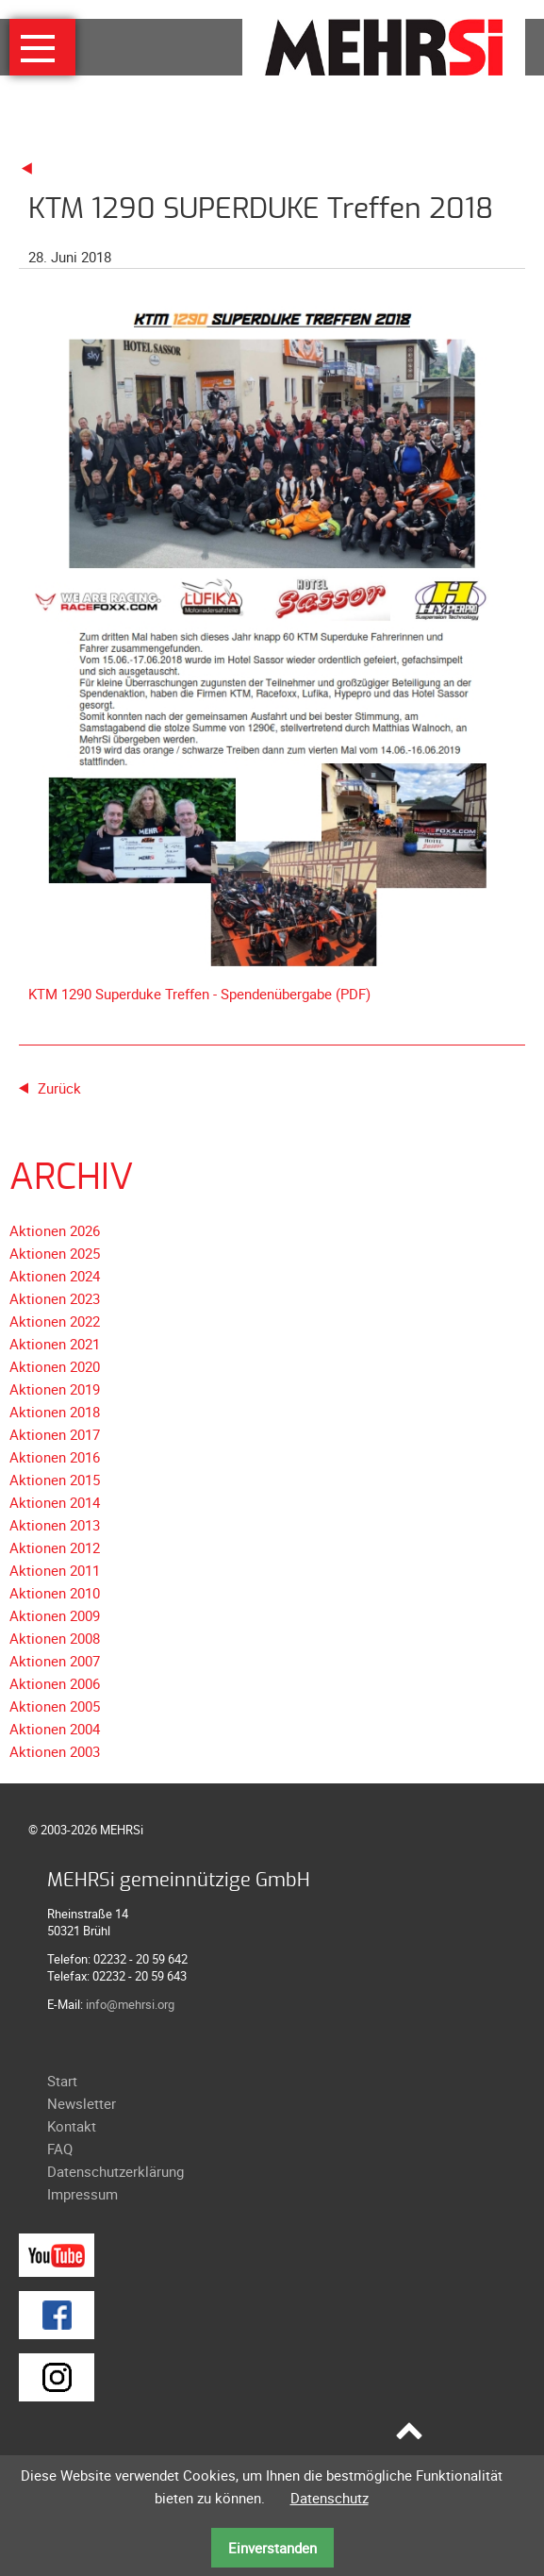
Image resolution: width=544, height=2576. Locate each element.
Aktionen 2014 (54, 1502)
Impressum (82, 2193)
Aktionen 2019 (54, 1389)
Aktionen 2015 (54, 1479)
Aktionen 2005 (54, 1706)
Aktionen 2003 (54, 1751)
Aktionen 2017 (54, 1434)
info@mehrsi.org (130, 2004)
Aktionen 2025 (54, 1253)
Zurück (59, 1088)
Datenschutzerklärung (115, 2171)
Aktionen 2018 (54, 1411)
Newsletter (81, 2103)
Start (62, 2080)
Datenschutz (329, 2497)
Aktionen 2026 (54, 1230)
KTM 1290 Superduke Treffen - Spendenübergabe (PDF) (199, 993)
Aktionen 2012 (54, 1547)
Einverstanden (272, 2547)
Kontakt (71, 2125)
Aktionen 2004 (54, 1728)
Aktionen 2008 (54, 1638)
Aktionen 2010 (54, 1592)
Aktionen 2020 (54, 1366)
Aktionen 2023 (54, 1298)
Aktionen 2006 (54, 1683)
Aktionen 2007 (54, 1660)
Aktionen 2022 (54, 1321)
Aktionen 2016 (54, 1456)
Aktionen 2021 (54, 1343)
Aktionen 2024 (54, 1275)
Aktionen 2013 (54, 1524)
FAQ (60, 2148)
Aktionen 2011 (54, 1570)
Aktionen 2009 (54, 1615)
